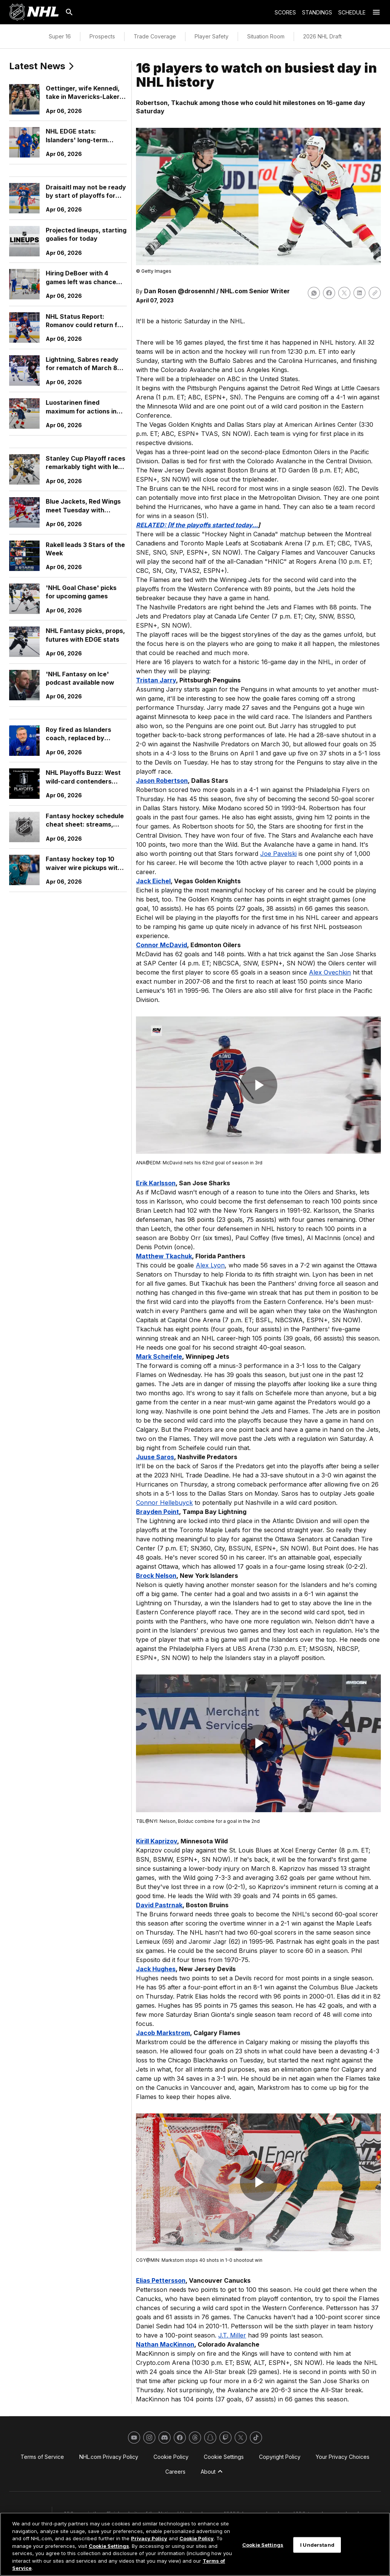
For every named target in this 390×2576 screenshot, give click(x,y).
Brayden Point (157, 1511)
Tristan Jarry (156, 680)
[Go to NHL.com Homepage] (34, 12)
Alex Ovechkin (330, 972)
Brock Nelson (156, 1575)
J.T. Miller (232, 2335)
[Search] (69, 12)
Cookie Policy (196, 2538)
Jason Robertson (162, 780)
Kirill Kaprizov (156, 1841)
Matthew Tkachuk (164, 1256)
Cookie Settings (109, 2546)
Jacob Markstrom (163, 2033)
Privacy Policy (149, 2538)
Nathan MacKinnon (165, 2344)
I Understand (317, 2544)
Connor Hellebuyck (164, 1502)
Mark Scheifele (159, 1356)
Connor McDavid (161, 945)
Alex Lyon (210, 1265)
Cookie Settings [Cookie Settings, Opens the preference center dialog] (262, 2544)
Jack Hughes (156, 1969)
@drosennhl (196, 291)
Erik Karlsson (156, 1183)
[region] (195, 2544)
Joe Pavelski (278, 853)
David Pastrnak (159, 1905)
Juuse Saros (155, 1457)
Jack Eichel (153, 881)
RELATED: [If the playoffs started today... (197, 525)
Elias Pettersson (160, 2280)
